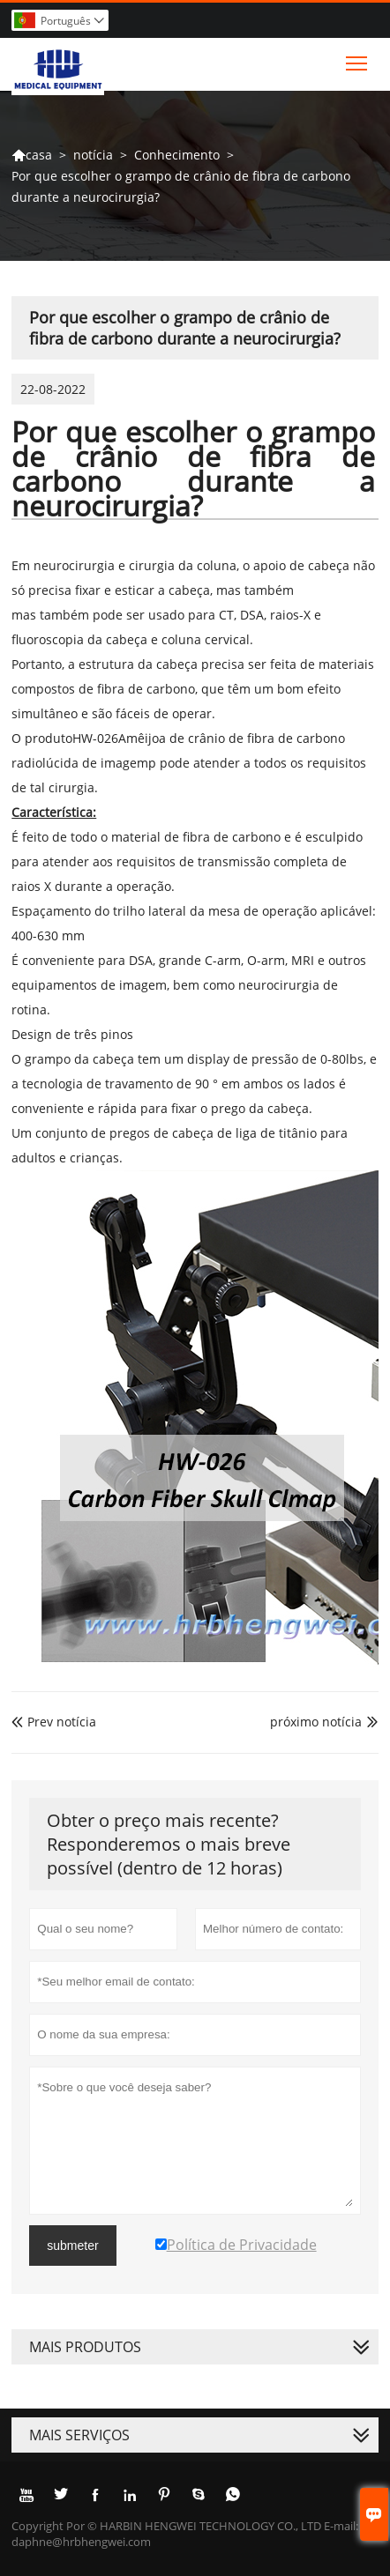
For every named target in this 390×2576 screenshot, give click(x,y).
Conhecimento (177, 154)
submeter (72, 2245)
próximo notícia (316, 1721)
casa (31, 154)
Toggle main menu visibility (358, 59)
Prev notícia (53, 1721)
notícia (93, 154)
